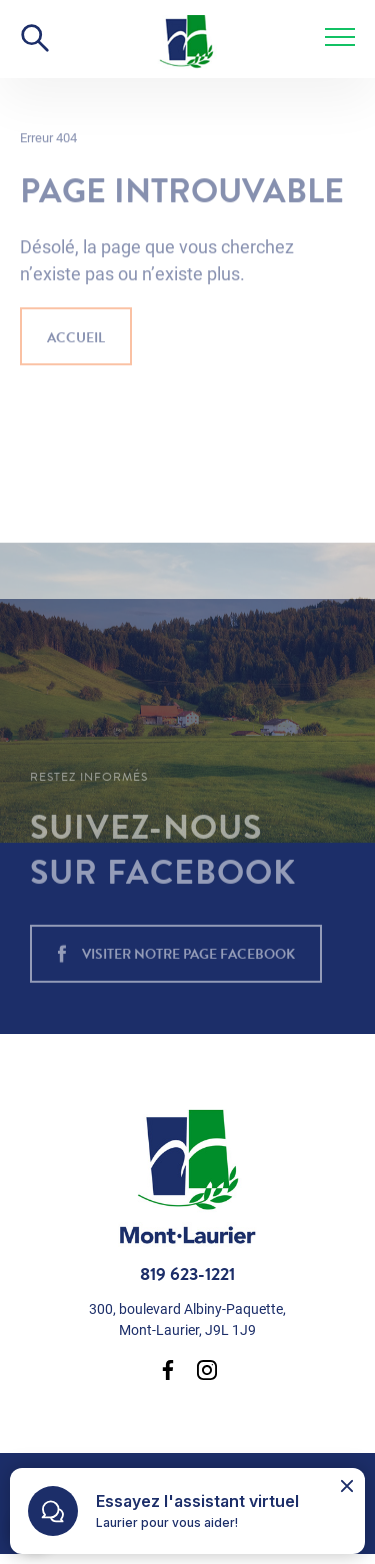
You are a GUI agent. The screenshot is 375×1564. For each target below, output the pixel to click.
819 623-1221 (187, 1274)
